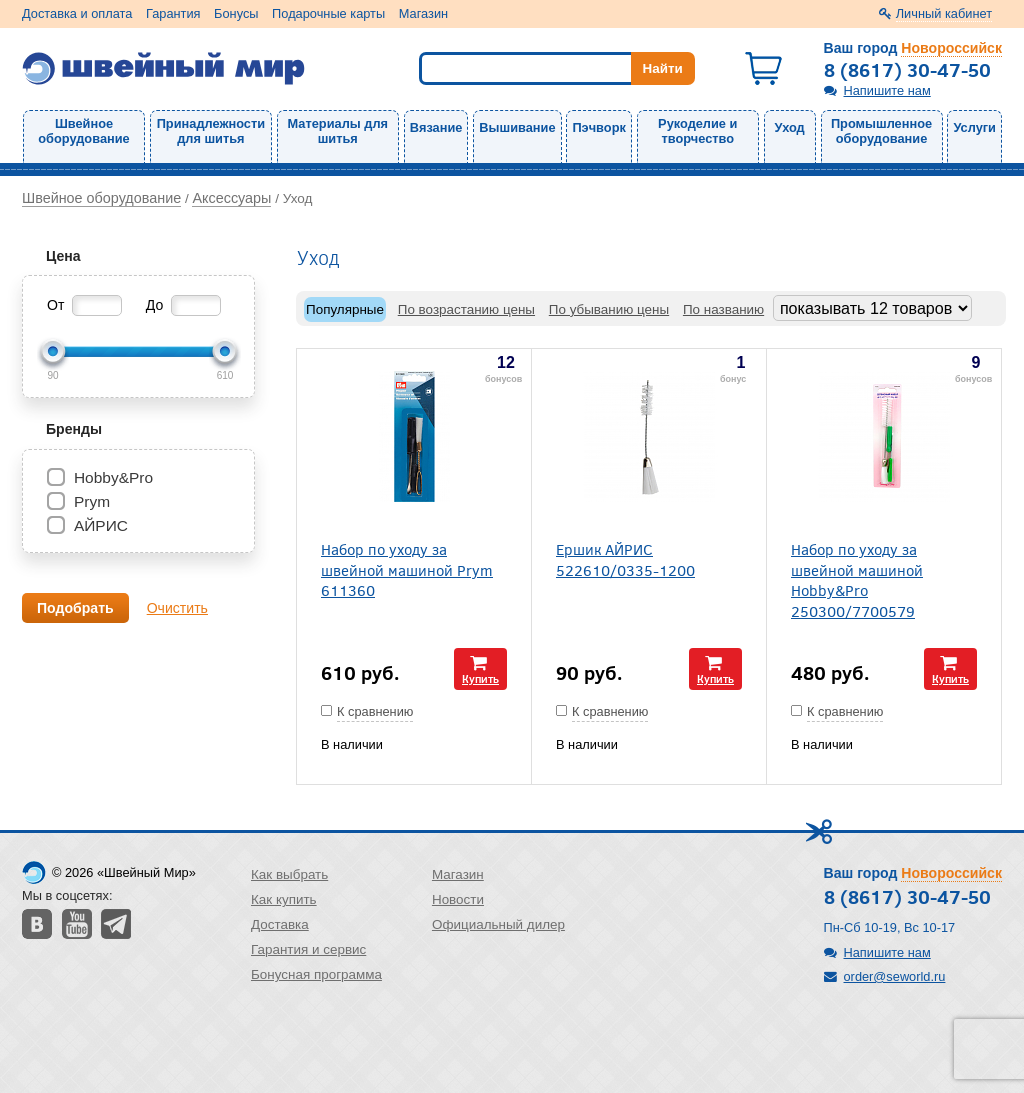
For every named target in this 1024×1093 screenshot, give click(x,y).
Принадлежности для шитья (211, 131)
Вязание (436, 127)
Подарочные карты (328, 13)
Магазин (423, 13)
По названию (723, 309)
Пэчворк (598, 127)
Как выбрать (289, 874)
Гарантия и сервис (308, 949)
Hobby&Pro (113, 477)
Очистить (177, 608)
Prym (92, 501)
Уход (790, 127)
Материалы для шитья (338, 131)
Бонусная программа (316, 974)
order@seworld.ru (895, 976)
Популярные (345, 309)
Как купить (284, 899)
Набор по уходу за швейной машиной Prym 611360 (407, 569)
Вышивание (517, 127)
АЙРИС (101, 525)
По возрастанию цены (466, 309)
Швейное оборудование (83, 131)
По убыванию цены (609, 309)
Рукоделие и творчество (697, 131)
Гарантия (173, 13)
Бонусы (236, 13)
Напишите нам (887, 90)
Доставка (280, 924)
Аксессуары (231, 198)
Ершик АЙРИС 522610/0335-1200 (625, 559)
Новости (458, 899)
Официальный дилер (498, 924)
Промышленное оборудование (881, 131)
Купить (480, 678)
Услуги (974, 127)
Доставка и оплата (77, 13)
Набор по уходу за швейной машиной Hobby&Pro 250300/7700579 (857, 579)
